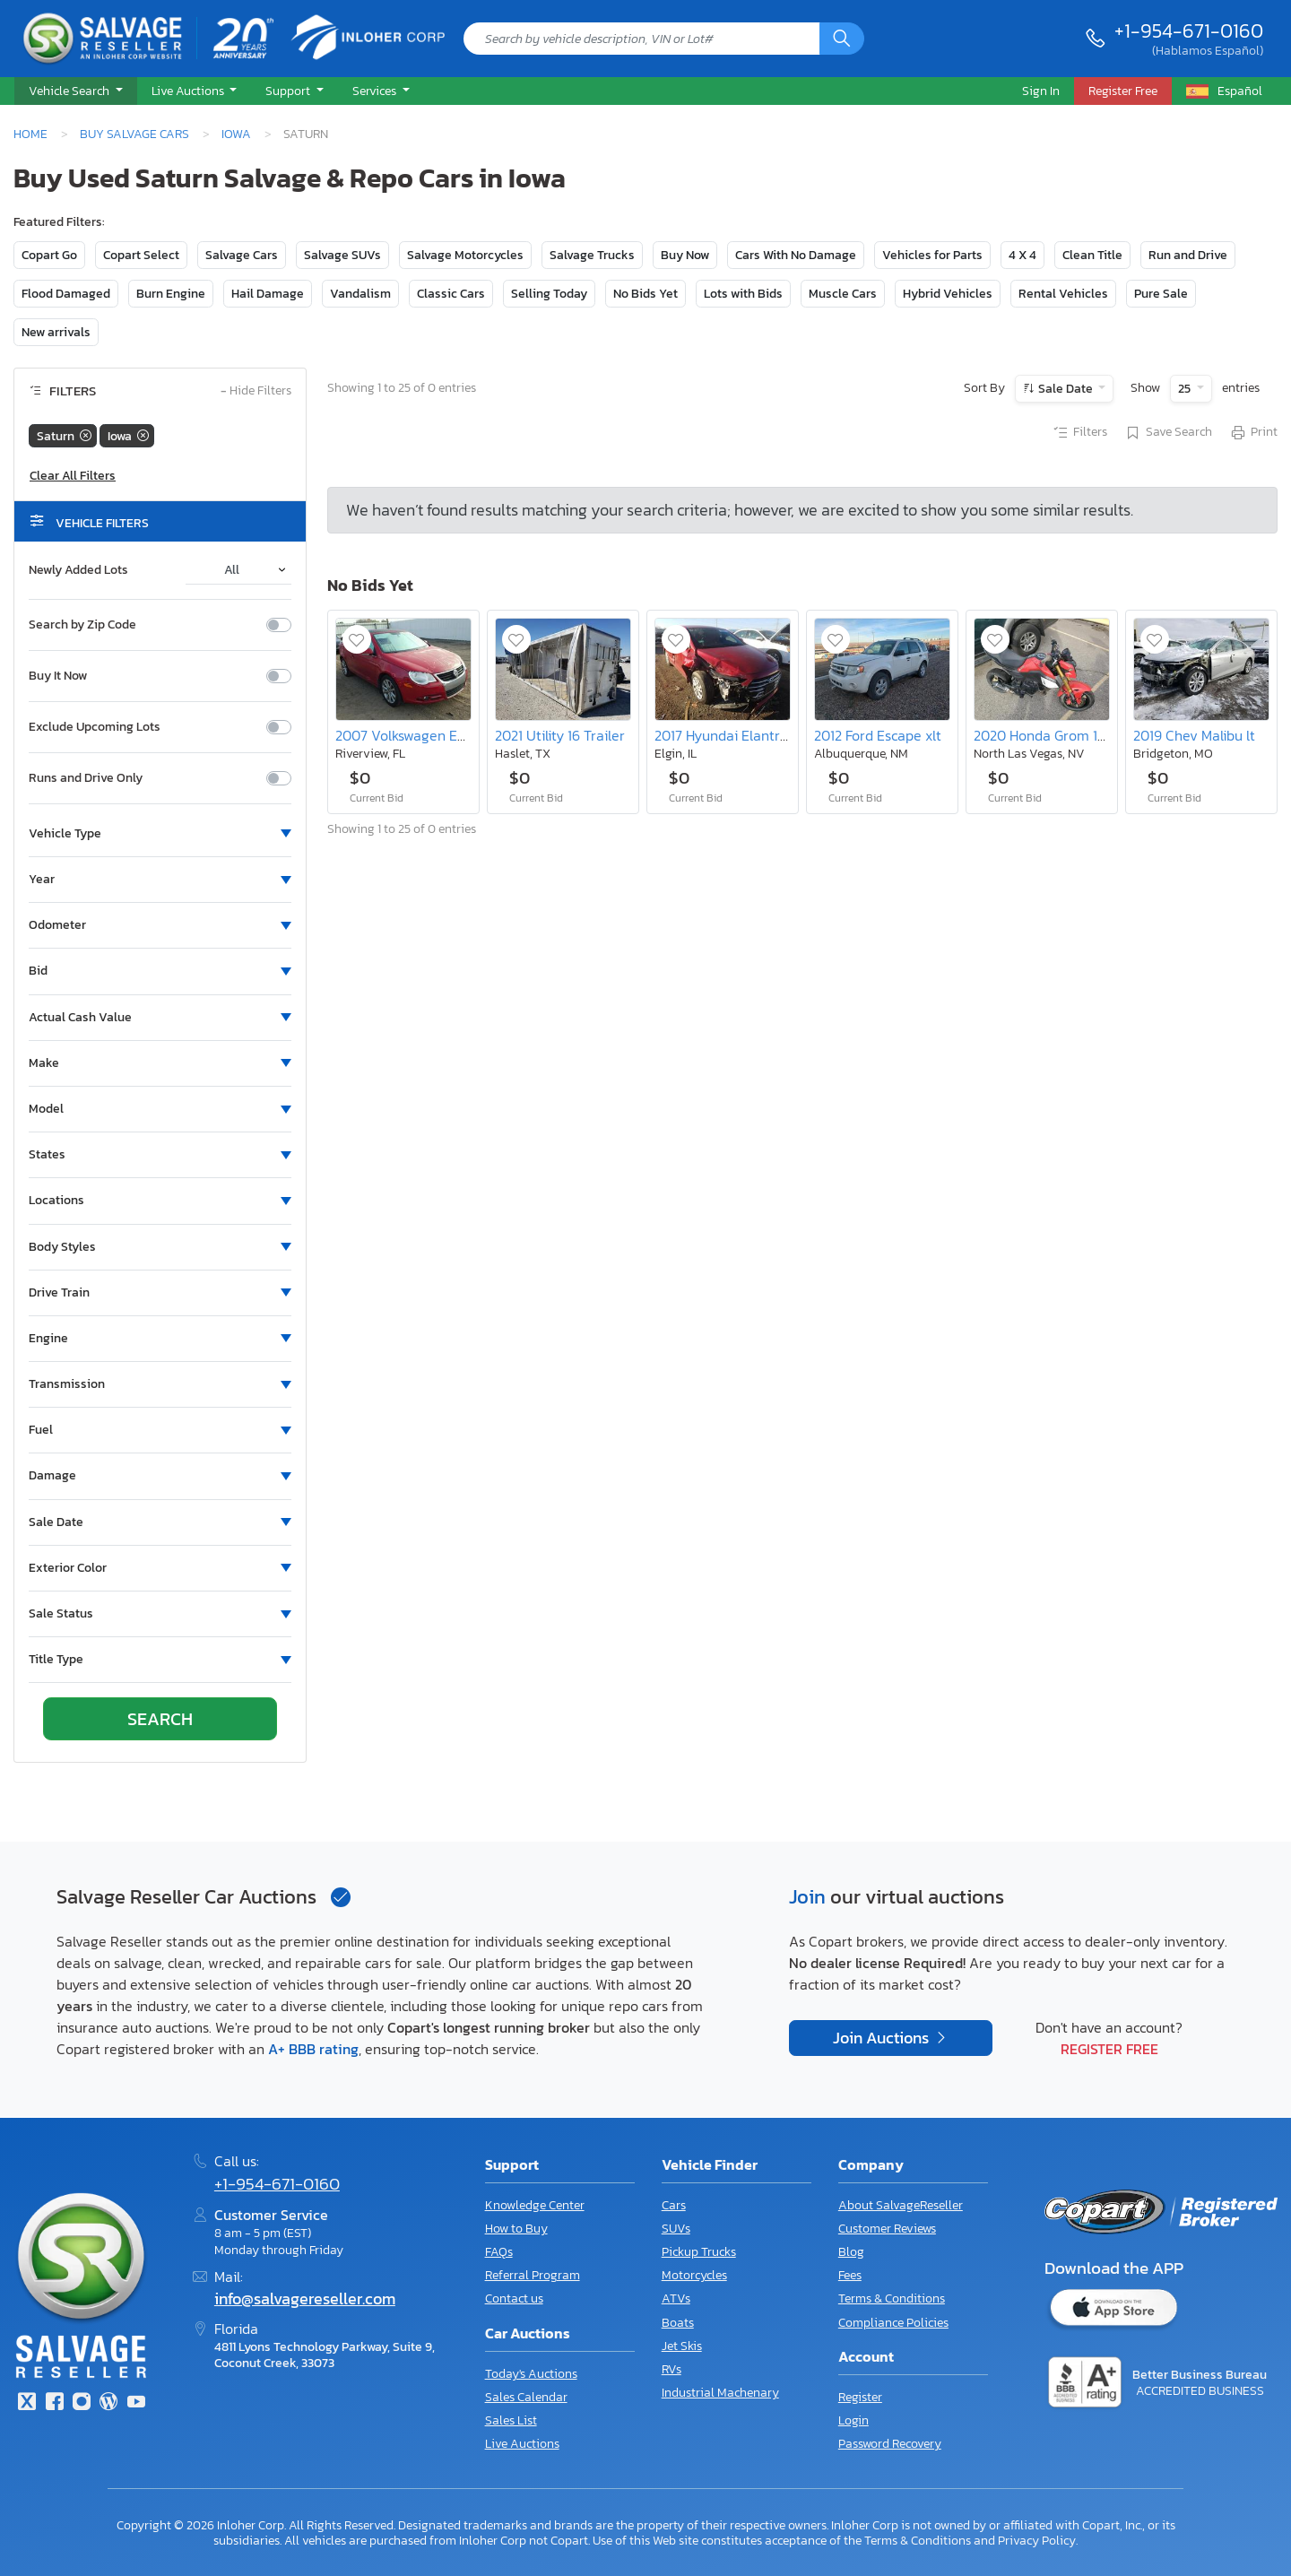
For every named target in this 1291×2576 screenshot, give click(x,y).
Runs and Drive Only (86, 778)
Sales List (511, 2420)
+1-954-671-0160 (1188, 30)
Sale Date (1065, 388)
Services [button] (375, 90)
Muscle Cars (843, 293)
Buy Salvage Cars (134, 134)
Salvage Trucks (592, 255)
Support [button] (289, 90)
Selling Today (549, 293)
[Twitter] (26, 2403)
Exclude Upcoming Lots (94, 727)
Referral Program (532, 2275)
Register (860, 2397)
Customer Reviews (887, 2228)
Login (853, 2420)
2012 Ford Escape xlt (877, 735)
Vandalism (360, 293)
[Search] (841, 38)
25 (1185, 388)
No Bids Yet (645, 293)
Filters (1079, 433)
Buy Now (685, 255)
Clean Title (1092, 255)
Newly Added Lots (78, 570)
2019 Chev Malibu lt (1194, 735)
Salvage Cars (241, 255)
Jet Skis (682, 2346)
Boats (678, 2322)
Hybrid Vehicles (947, 293)
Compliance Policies (893, 2322)
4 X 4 (1022, 255)
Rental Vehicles (1063, 293)
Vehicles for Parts (932, 255)
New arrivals (56, 332)
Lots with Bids (743, 293)
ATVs (676, 2298)
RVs (671, 2369)
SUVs (676, 2228)
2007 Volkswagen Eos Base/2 (427, 735)
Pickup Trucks (699, 2251)
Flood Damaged (66, 293)
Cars (674, 2205)
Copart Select (141, 255)
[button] (75, 91)
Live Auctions (522, 2443)
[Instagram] (81, 2403)
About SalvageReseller (900, 2205)
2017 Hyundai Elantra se (730, 735)
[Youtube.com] (136, 2403)
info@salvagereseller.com (304, 2299)
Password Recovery (889, 2443)
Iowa (236, 134)
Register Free (1109, 2049)
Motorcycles (694, 2275)
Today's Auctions (531, 2373)
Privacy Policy (1037, 2540)
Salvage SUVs (342, 255)
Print (1253, 433)
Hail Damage (267, 293)
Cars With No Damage (795, 255)
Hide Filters (256, 391)
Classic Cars (451, 293)
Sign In (1041, 90)
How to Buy (516, 2228)
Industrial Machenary (720, 2392)
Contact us (514, 2298)
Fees (850, 2275)
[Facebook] (53, 2403)
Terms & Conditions (891, 2298)
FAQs (499, 2251)
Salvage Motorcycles (465, 255)
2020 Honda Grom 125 (1043, 735)
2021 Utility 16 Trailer (560, 735)
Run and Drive (1187, 255)
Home (30, 134)
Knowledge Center (535, 2205)
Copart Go (49, 255)
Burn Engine (170, 293)
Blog (851, 2251)
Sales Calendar (526, 2397)
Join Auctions (882, 2038)
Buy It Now (58, 676)
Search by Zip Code (82, 625)
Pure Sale (1161, 293)
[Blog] (108, 2403)
